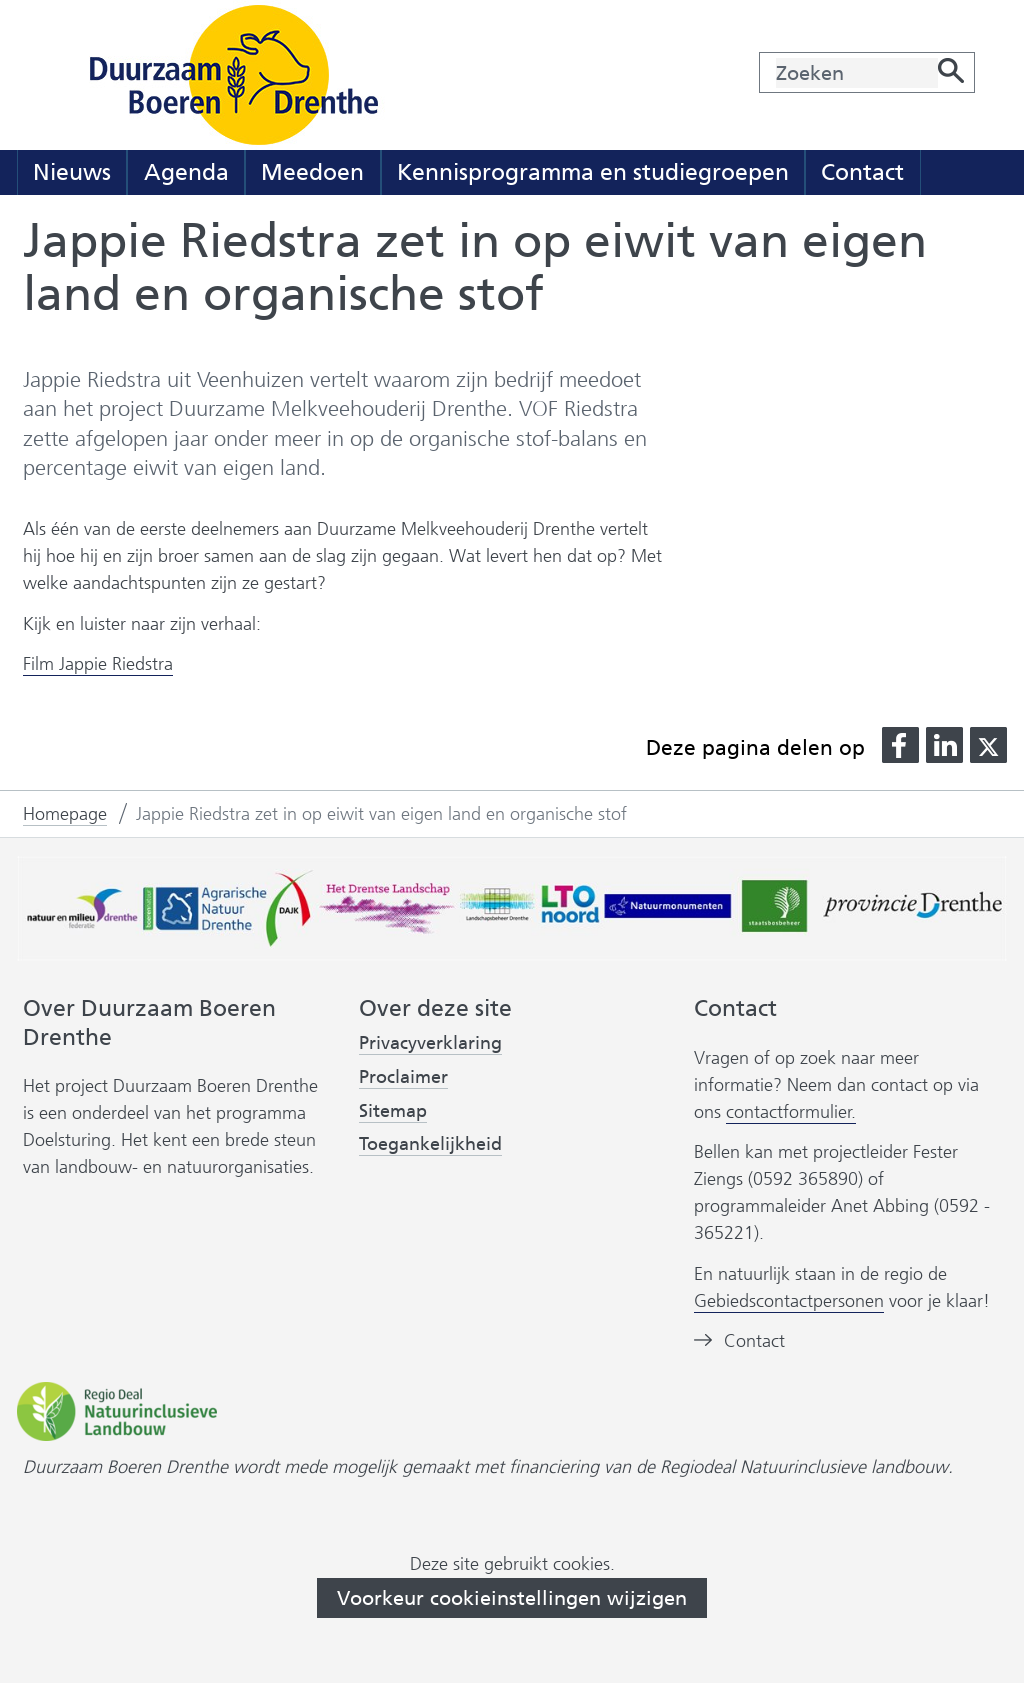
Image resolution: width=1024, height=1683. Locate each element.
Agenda (186, 172)
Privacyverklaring (430, 1043)
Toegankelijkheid (430, 1144)
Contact (862, 172)
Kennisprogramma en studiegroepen (593, 172)
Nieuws (72, 172)
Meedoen (312, 172)
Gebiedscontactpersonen (789, 1301)
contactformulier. (791, 1112)
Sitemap (393, 1111)
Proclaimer (403, 1077)
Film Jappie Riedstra (98, 664)
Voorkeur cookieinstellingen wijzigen (512, 1598)
